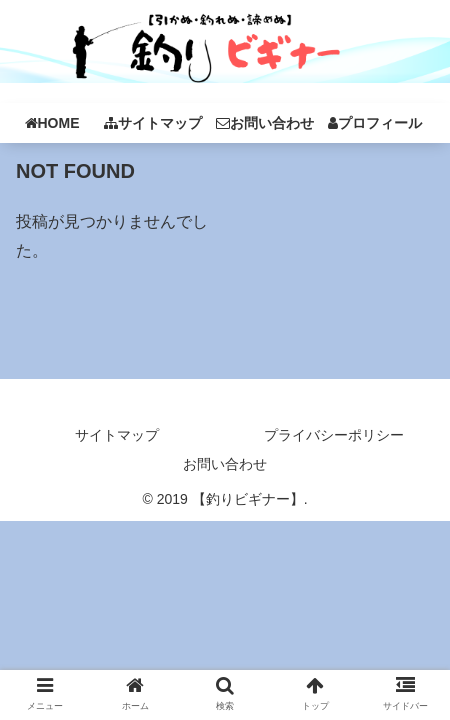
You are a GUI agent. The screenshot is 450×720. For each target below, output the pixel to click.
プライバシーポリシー (334, 435)
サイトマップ (117, 435)
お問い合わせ (225, 464)
